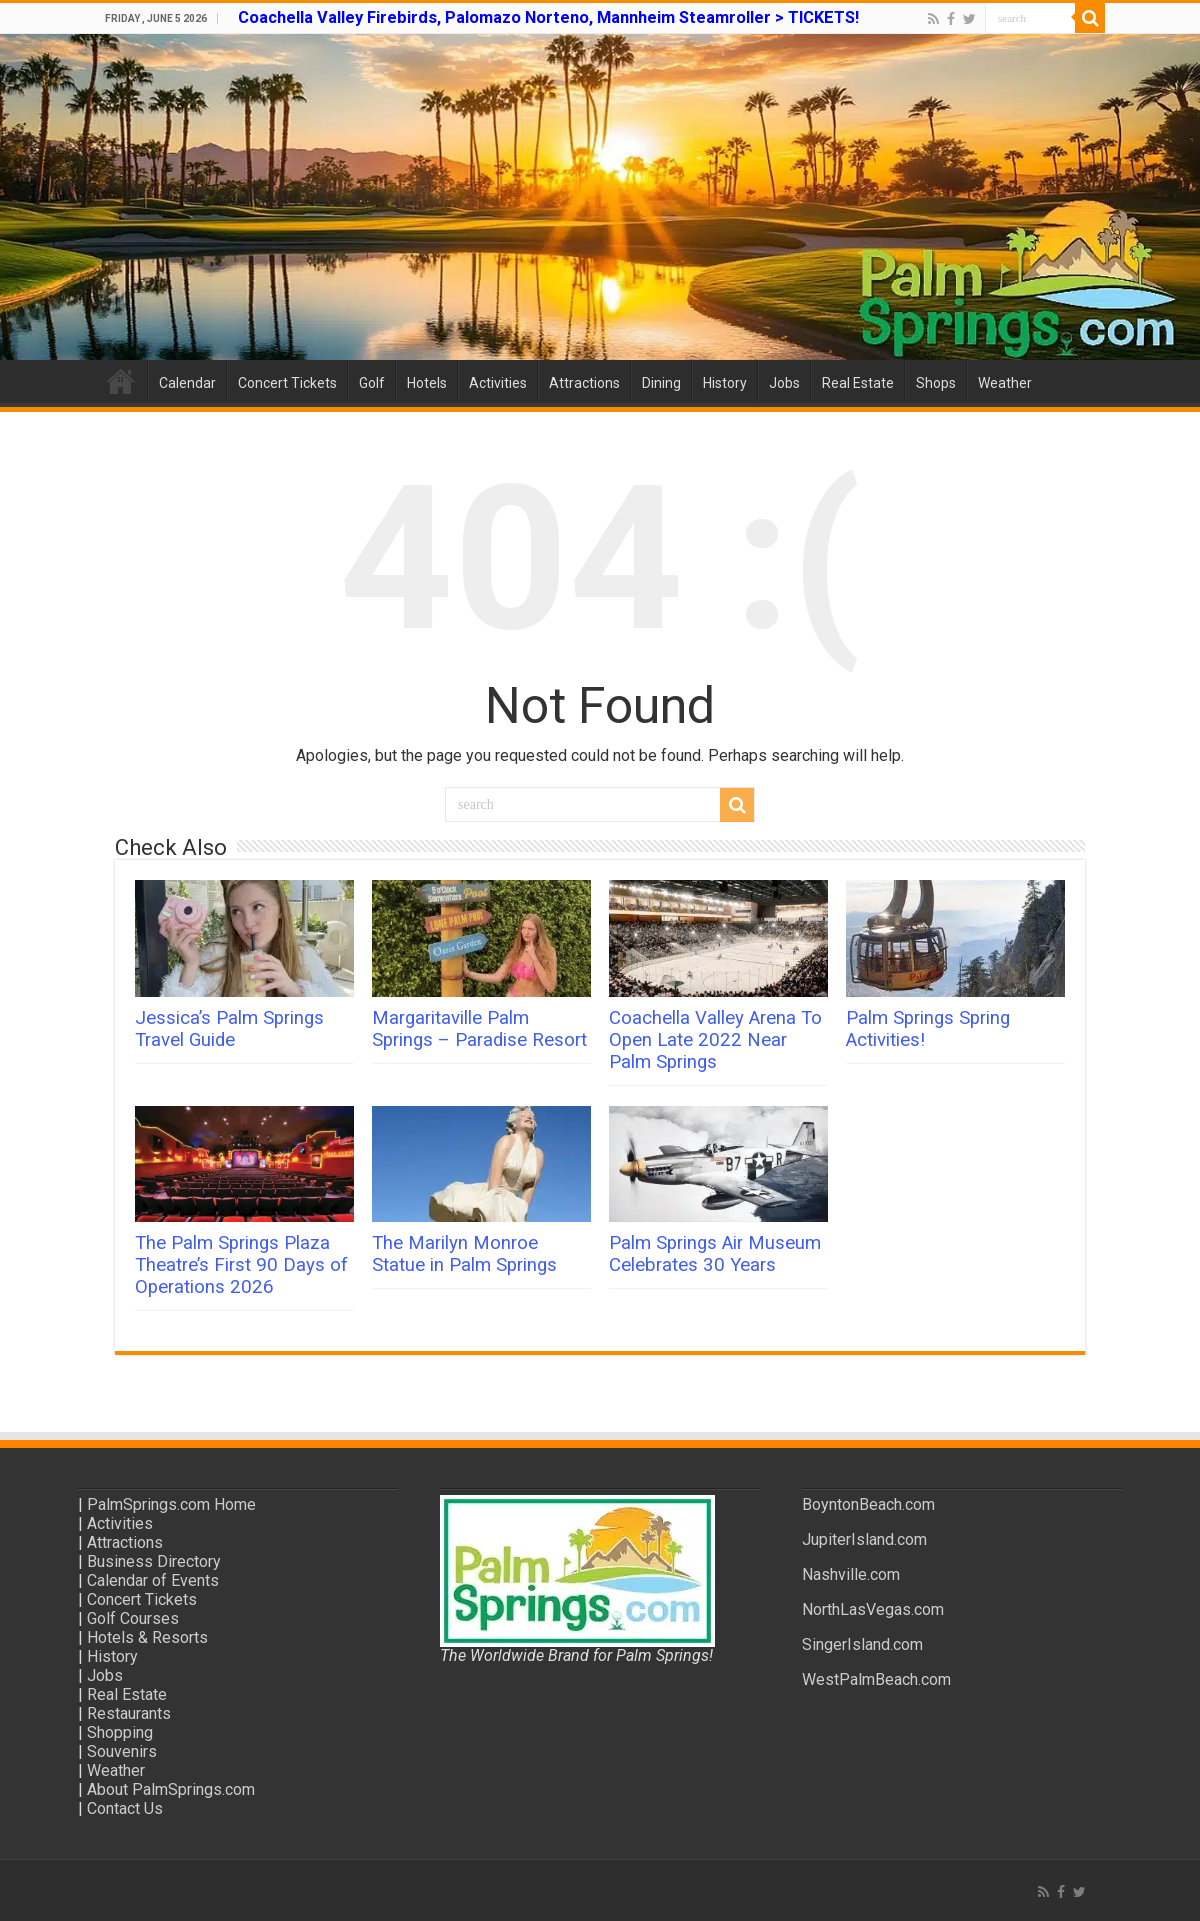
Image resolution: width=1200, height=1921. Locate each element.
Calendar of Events (153, 1580)
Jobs (784, 383)
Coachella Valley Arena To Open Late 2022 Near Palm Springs (715, 1040)
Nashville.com (851, 1574)
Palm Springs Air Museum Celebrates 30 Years (715, 1254)
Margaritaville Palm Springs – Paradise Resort (479, 1029)
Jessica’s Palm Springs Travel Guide (229, 1029)
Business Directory (154, 1561)
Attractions (584, 383)
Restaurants (129, 1713)
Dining (661, 383)
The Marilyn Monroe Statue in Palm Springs (464, 1254)
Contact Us (125, 1808)
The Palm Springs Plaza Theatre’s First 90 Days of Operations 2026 (241, 1265)
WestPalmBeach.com (876, 1679)
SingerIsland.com (862, 1644)
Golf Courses (133, 1618)
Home (121, 381)
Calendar (187, 383)
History (725, 383)
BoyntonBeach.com (868, 1504)
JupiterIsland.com (864, 1539)
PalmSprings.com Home (171, 1504)
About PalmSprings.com (171, 1789)
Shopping (120, 1732)
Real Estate (858, 383)
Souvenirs (122, 1751)
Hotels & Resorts (147, 1637)
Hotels (427, 383)
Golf (372, 383)
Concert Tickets (287, 383)
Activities (498, 383)
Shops (936, 383)
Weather (1005, 383)
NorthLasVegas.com (873, 1609)
